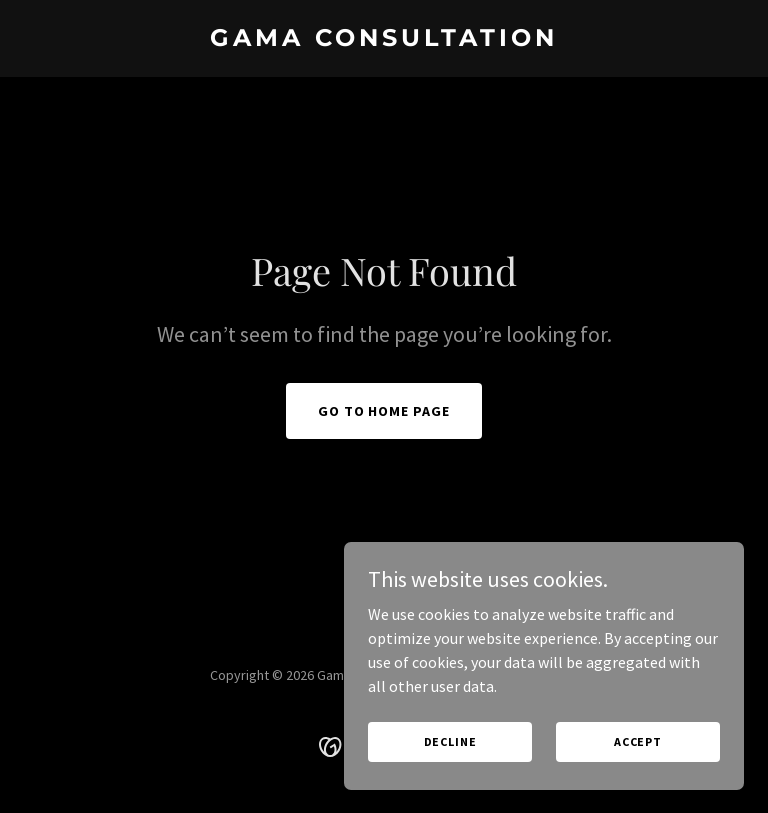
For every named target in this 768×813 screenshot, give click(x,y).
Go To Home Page (384, 411)
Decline (450, 741)
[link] (384, 40)
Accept (638, 741)
